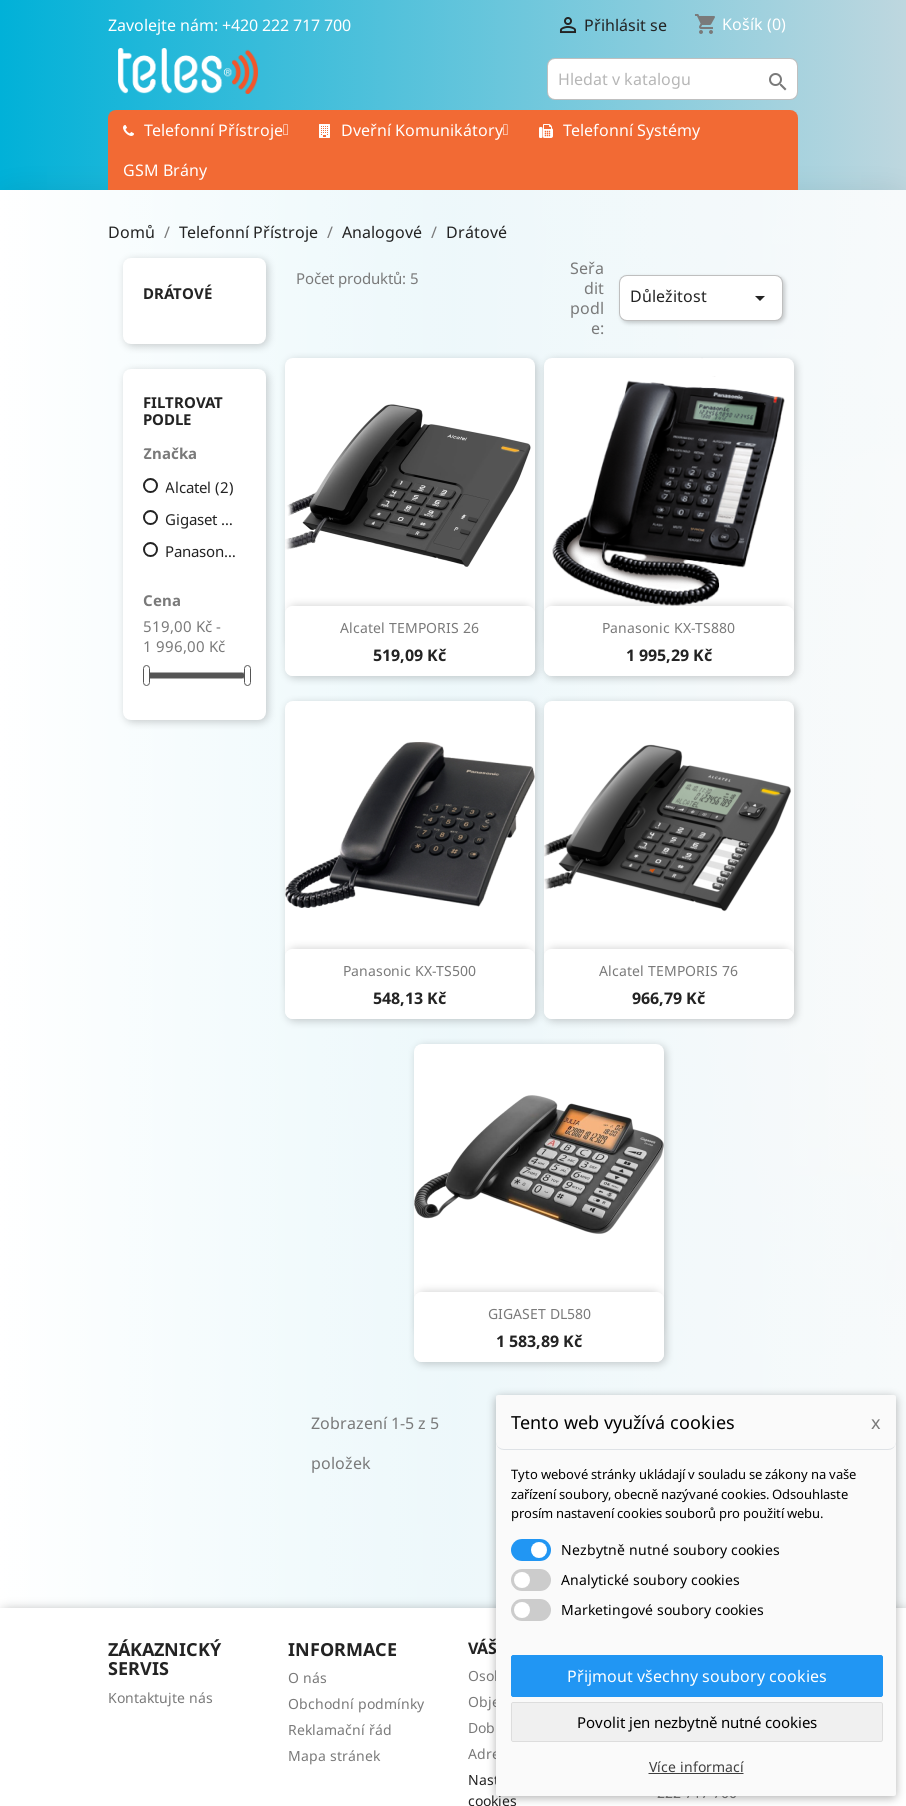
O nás (307, 1677)
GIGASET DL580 (539, 1313)
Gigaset (201, 519)
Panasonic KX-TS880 (668, 627)
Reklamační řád (340, 1729)
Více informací (696, 1766)
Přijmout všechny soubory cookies (697, 1676)
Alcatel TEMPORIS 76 (668, 970)
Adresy (491, 1753)
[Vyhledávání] (672, 79)
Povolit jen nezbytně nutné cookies (697, 1722)
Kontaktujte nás (160, 1697)
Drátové (177, 293)
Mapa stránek (334, 1755)
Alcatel (199, 487)
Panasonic (201, 551)
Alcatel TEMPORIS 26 (409, 627)
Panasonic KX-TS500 (409, 970)
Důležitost (701, 297)
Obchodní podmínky (356, 1703)
